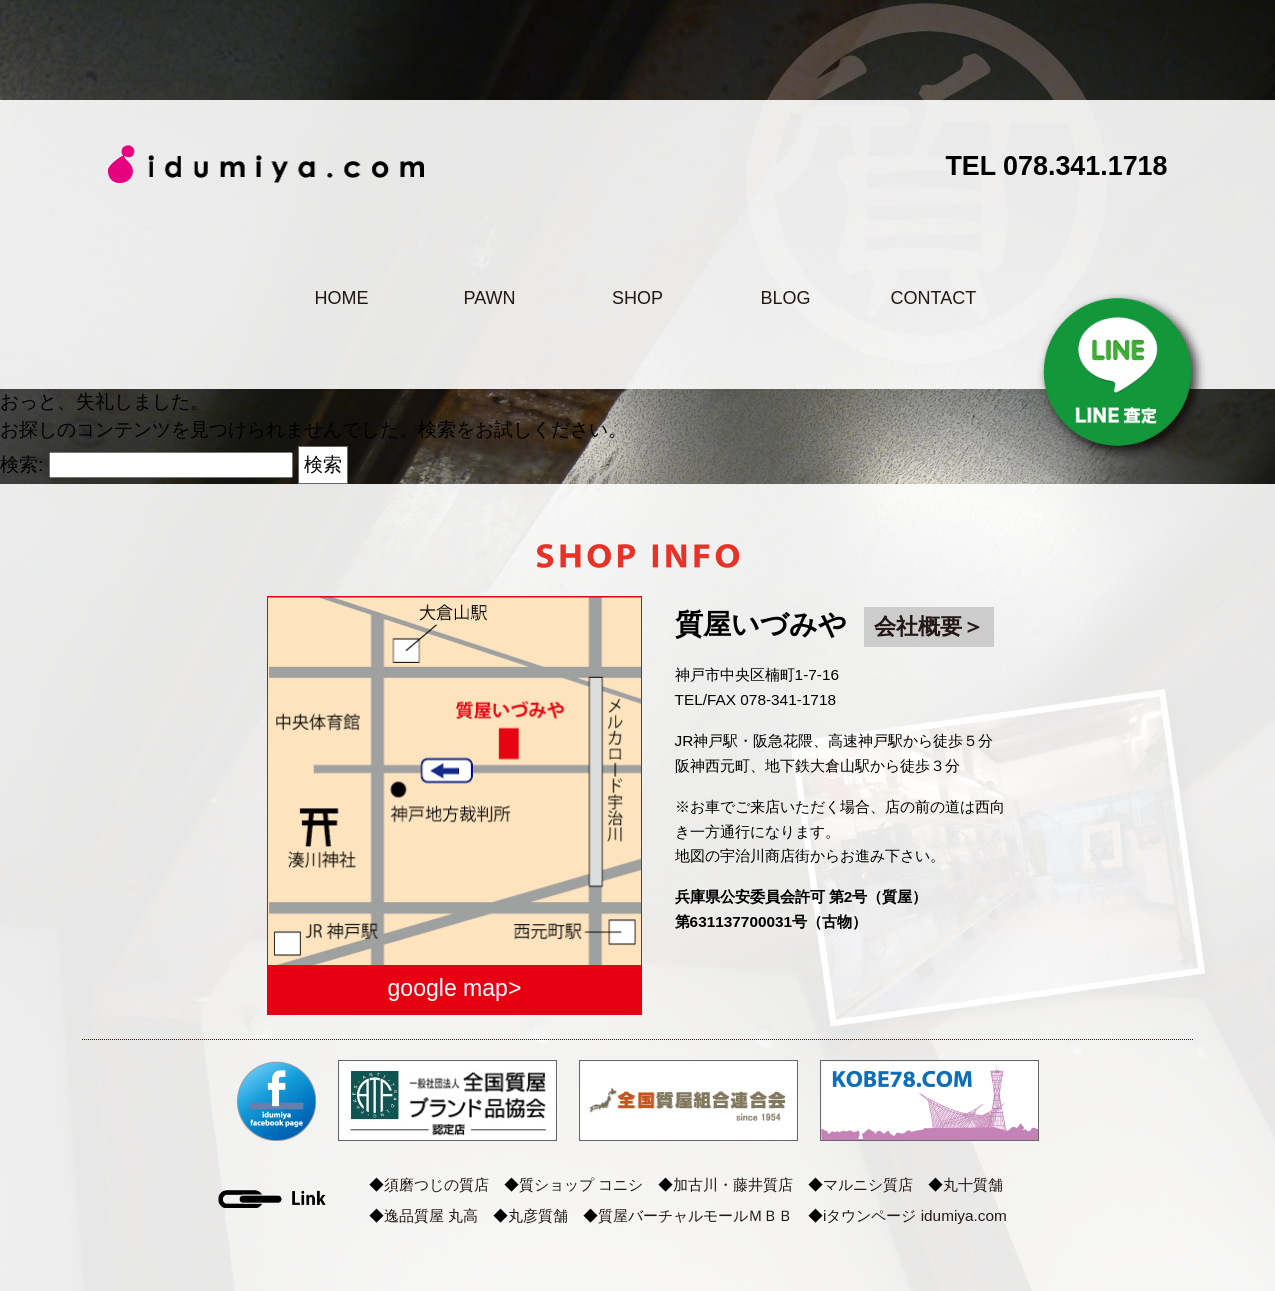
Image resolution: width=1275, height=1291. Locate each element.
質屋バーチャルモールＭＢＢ (695, 1215)
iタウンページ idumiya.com (915, 1215)
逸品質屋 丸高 (431, 1215)
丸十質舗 (973, 1184)
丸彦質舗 (538, 1215)
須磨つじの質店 (436, 1184)
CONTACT (934, 298)
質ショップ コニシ (581, 1184)
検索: (21, 464)
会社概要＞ (929, 626)
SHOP (637, 298)
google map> (455, 988)
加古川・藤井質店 (733, 1184)
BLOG (785, 298)
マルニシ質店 (868, 1184)
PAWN (489, 298)
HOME (341, 298)
